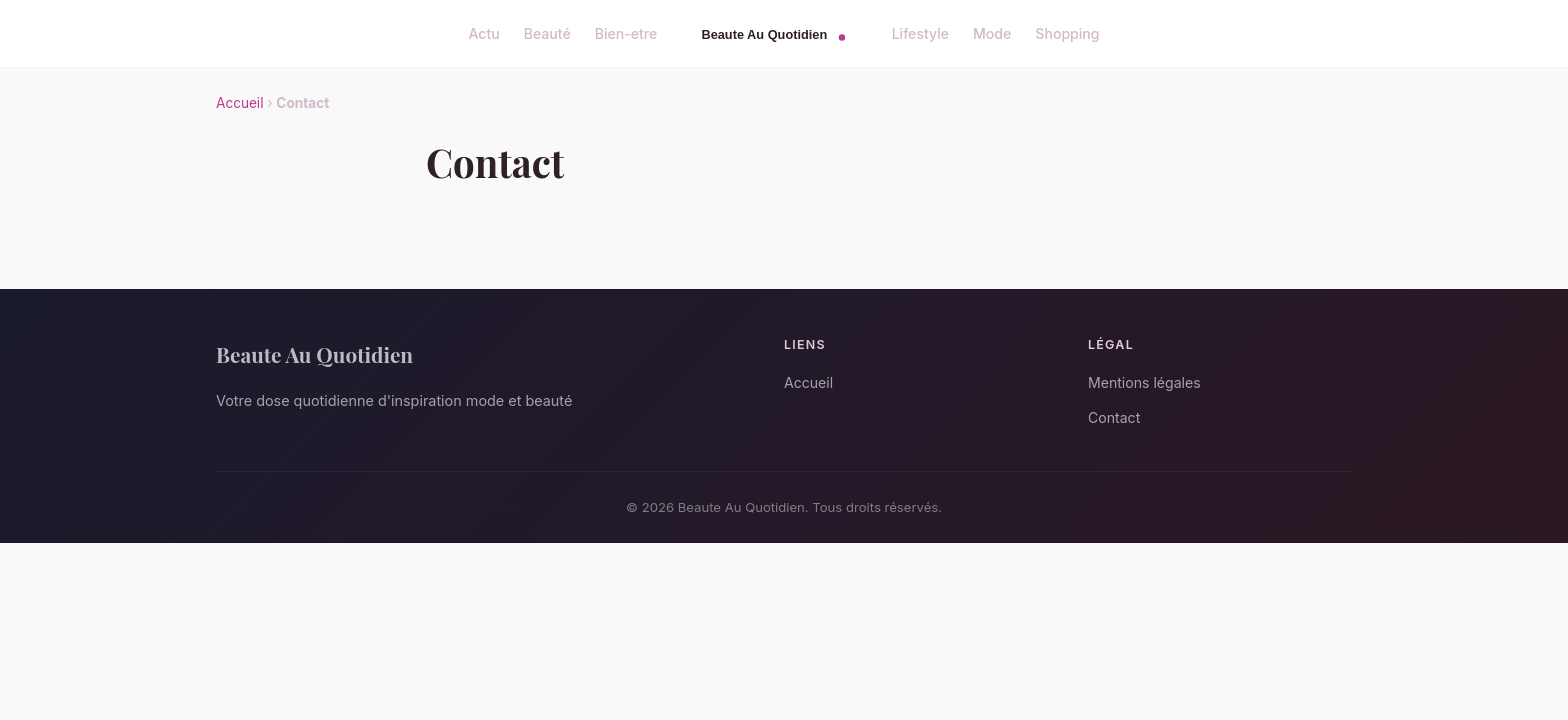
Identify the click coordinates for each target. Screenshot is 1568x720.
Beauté (547, 33)
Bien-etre (626, 33)
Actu (483, 33)
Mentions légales (1144, 382)
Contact (1114, 417)
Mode (992, 33)
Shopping (1067, 33)
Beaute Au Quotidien (314, 354)
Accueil (239, 103)
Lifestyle (920, 33)
